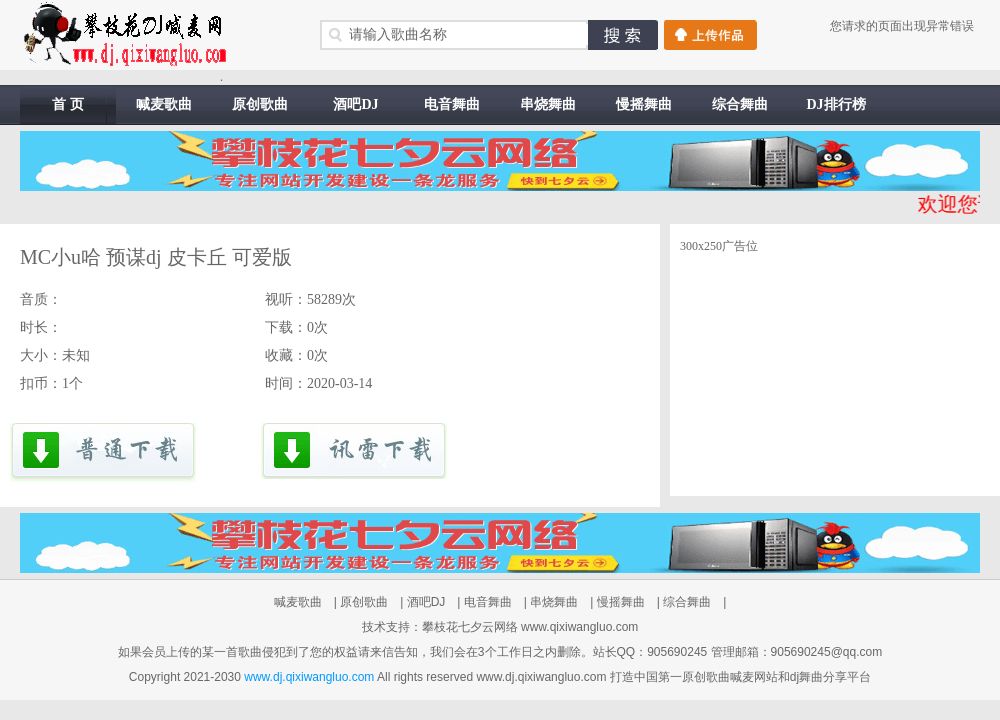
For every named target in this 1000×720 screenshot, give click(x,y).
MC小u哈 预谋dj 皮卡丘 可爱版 (156, 257)
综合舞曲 (740, 104)
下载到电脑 (103, 452)
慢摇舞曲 (644, 104)
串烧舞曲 (548, 104)
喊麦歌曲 (164, 104)
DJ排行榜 (835, 104)
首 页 (68, 104)
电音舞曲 (452, 104)
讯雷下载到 (354, 452)
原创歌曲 (260, 104)
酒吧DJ (355, 104)
